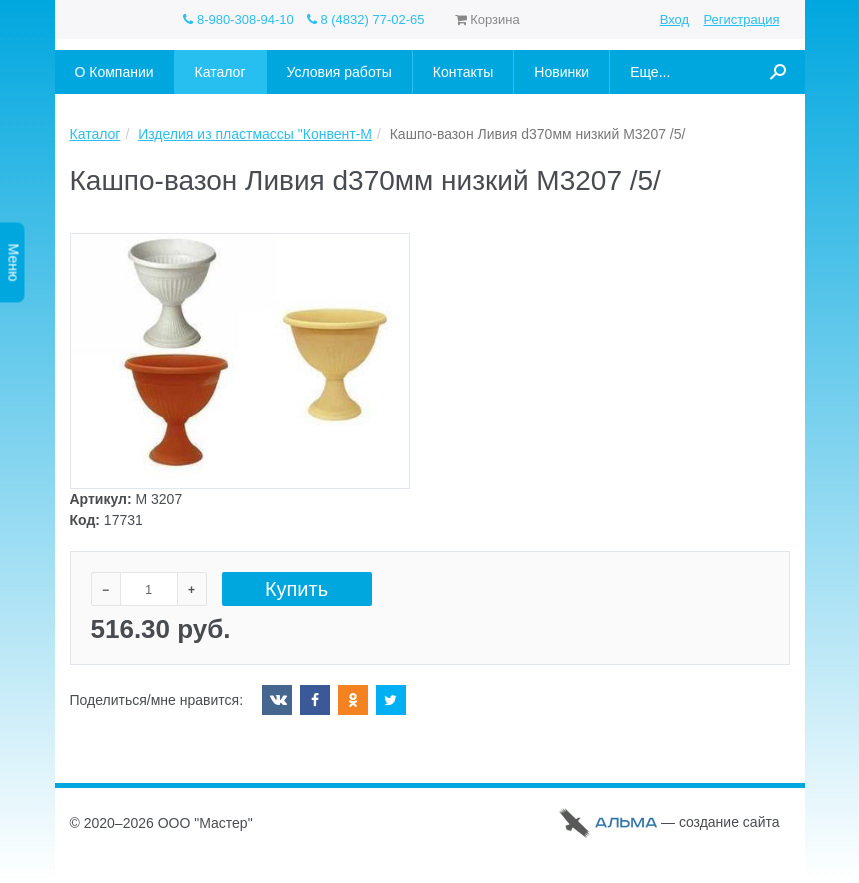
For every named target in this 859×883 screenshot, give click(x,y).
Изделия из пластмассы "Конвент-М (255, 134)
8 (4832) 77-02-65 (366, 19)
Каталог (95, 134)
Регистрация (742, 19)
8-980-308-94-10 (238, 19)
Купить (296, 589)
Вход (674, 19)
